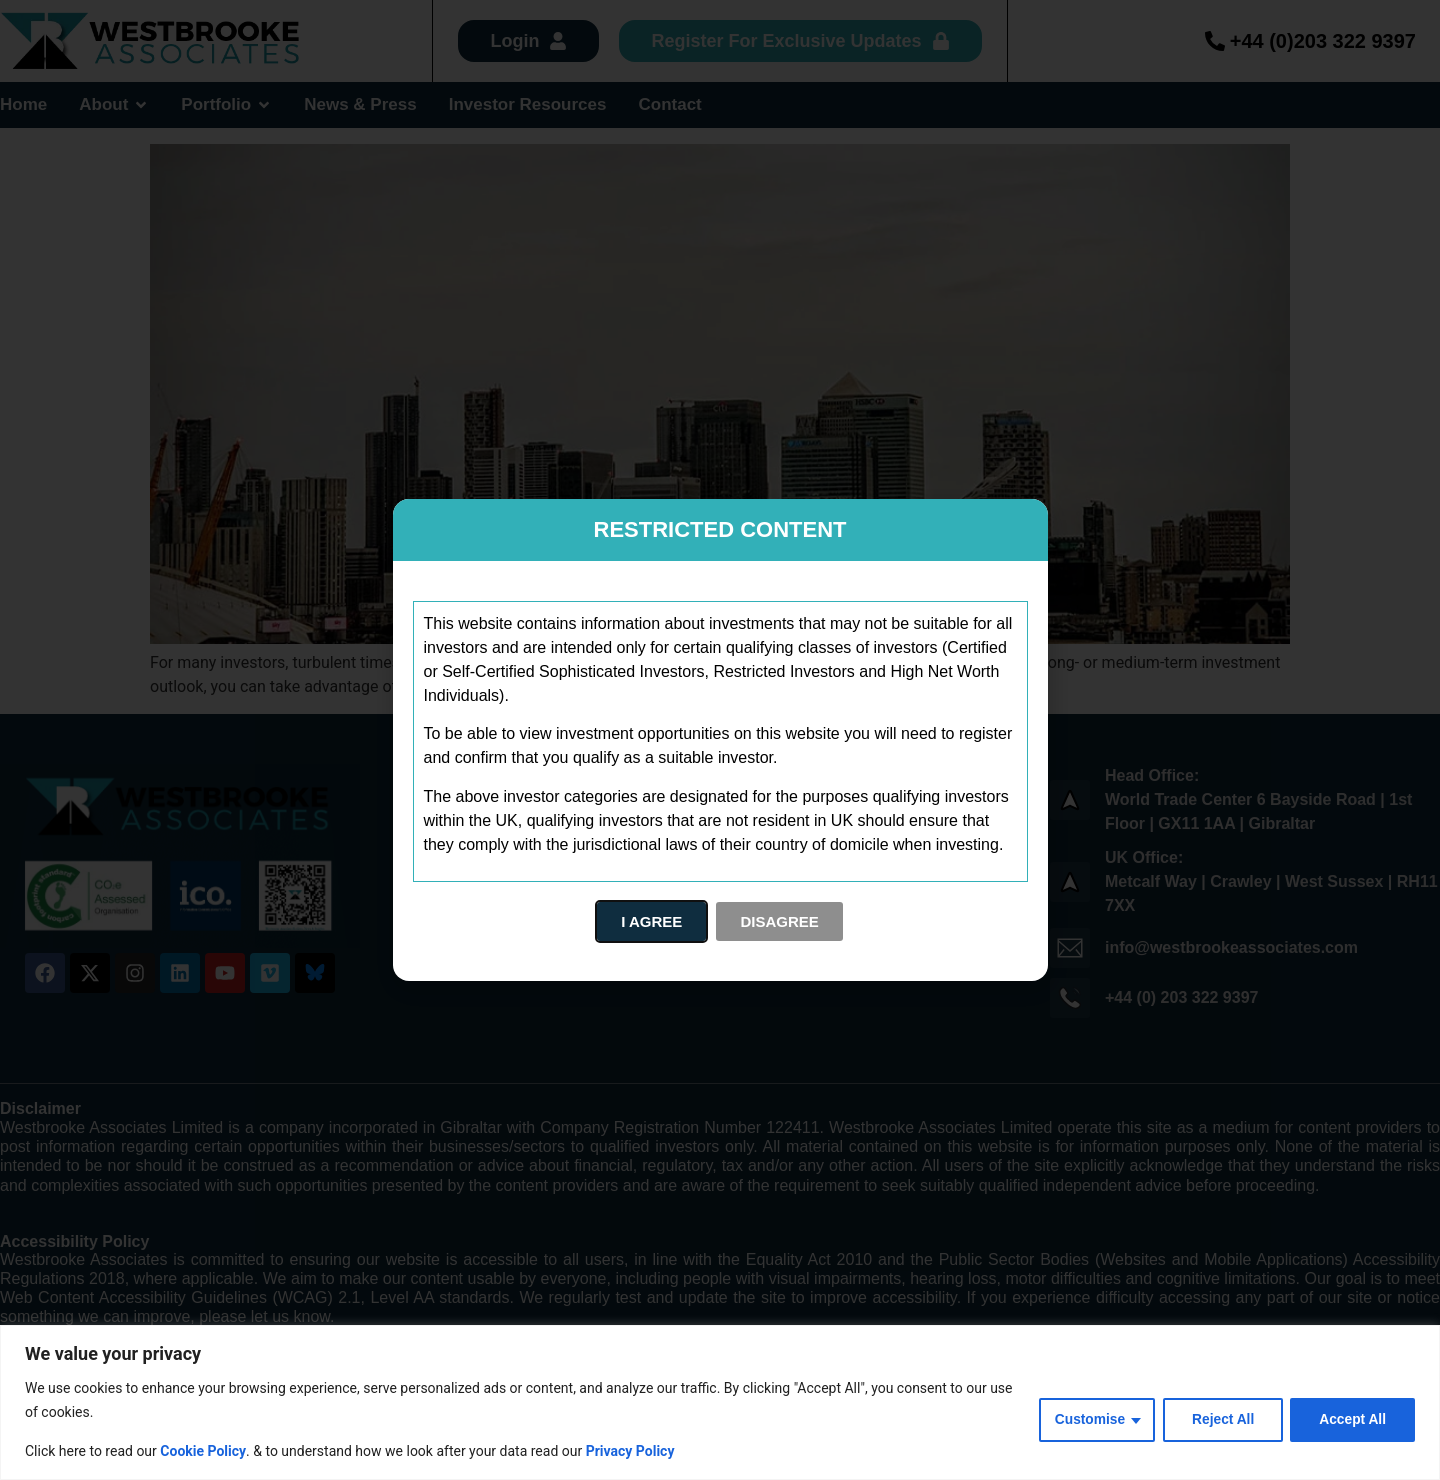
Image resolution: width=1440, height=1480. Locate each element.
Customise (1086, 1419)
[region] (720, 1402)
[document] (720, 740)
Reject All (1220, 1419)
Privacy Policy (630, 1451)
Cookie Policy (203, 1451)
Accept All (1352, 1419)
